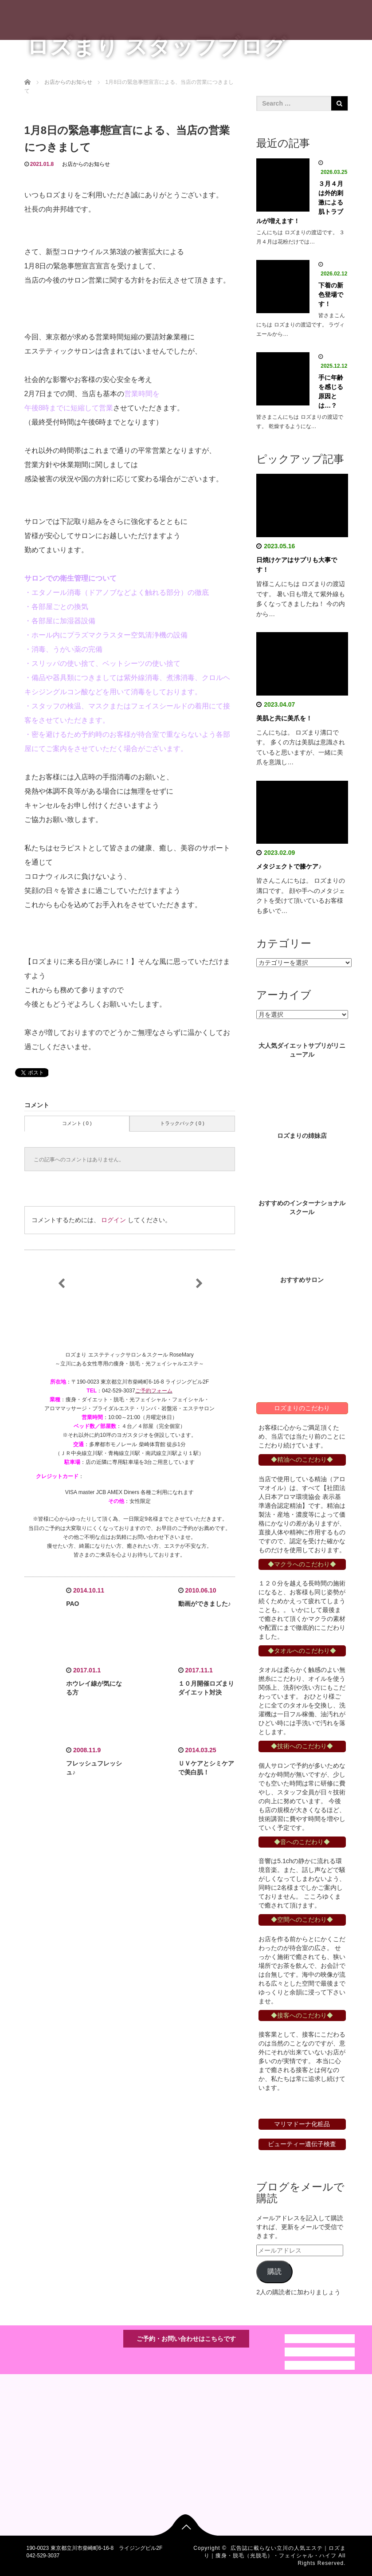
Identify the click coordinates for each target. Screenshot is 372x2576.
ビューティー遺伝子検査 (302, 2143)
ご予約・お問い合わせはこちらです (186, 2338)
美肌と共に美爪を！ (284, 718)
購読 (274, 2271)
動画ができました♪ (204, 1603)
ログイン (113, 1219)
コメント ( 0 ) (77, 1123)
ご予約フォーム (153, 1391)
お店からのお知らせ (86, 164)
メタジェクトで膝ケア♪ (288, 866)
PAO (72, 1603)
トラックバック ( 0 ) (182, 1123)
